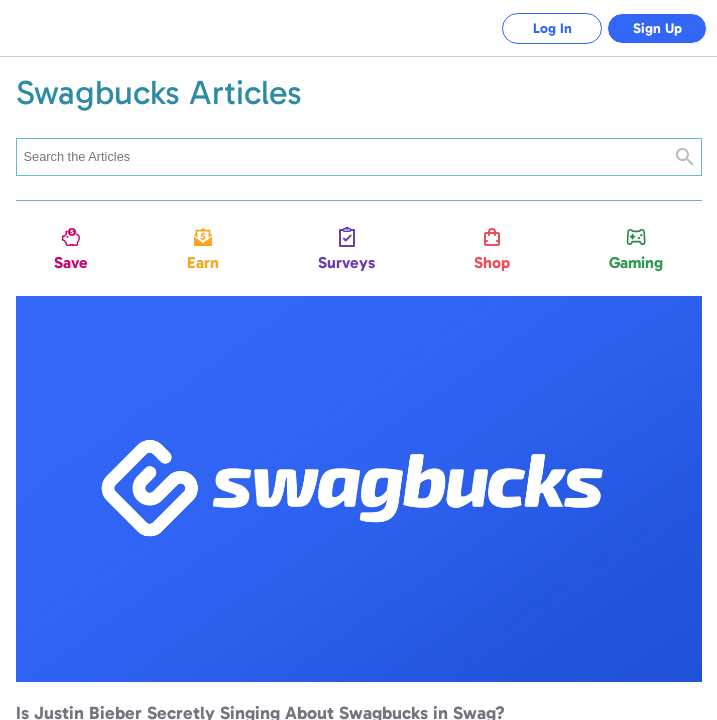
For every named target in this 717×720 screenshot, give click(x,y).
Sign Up (657, 28)
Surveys (346, 262)
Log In (552, 28)
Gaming (636, 262)
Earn (203, 262)
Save (71, 262)
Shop (492, 262)
